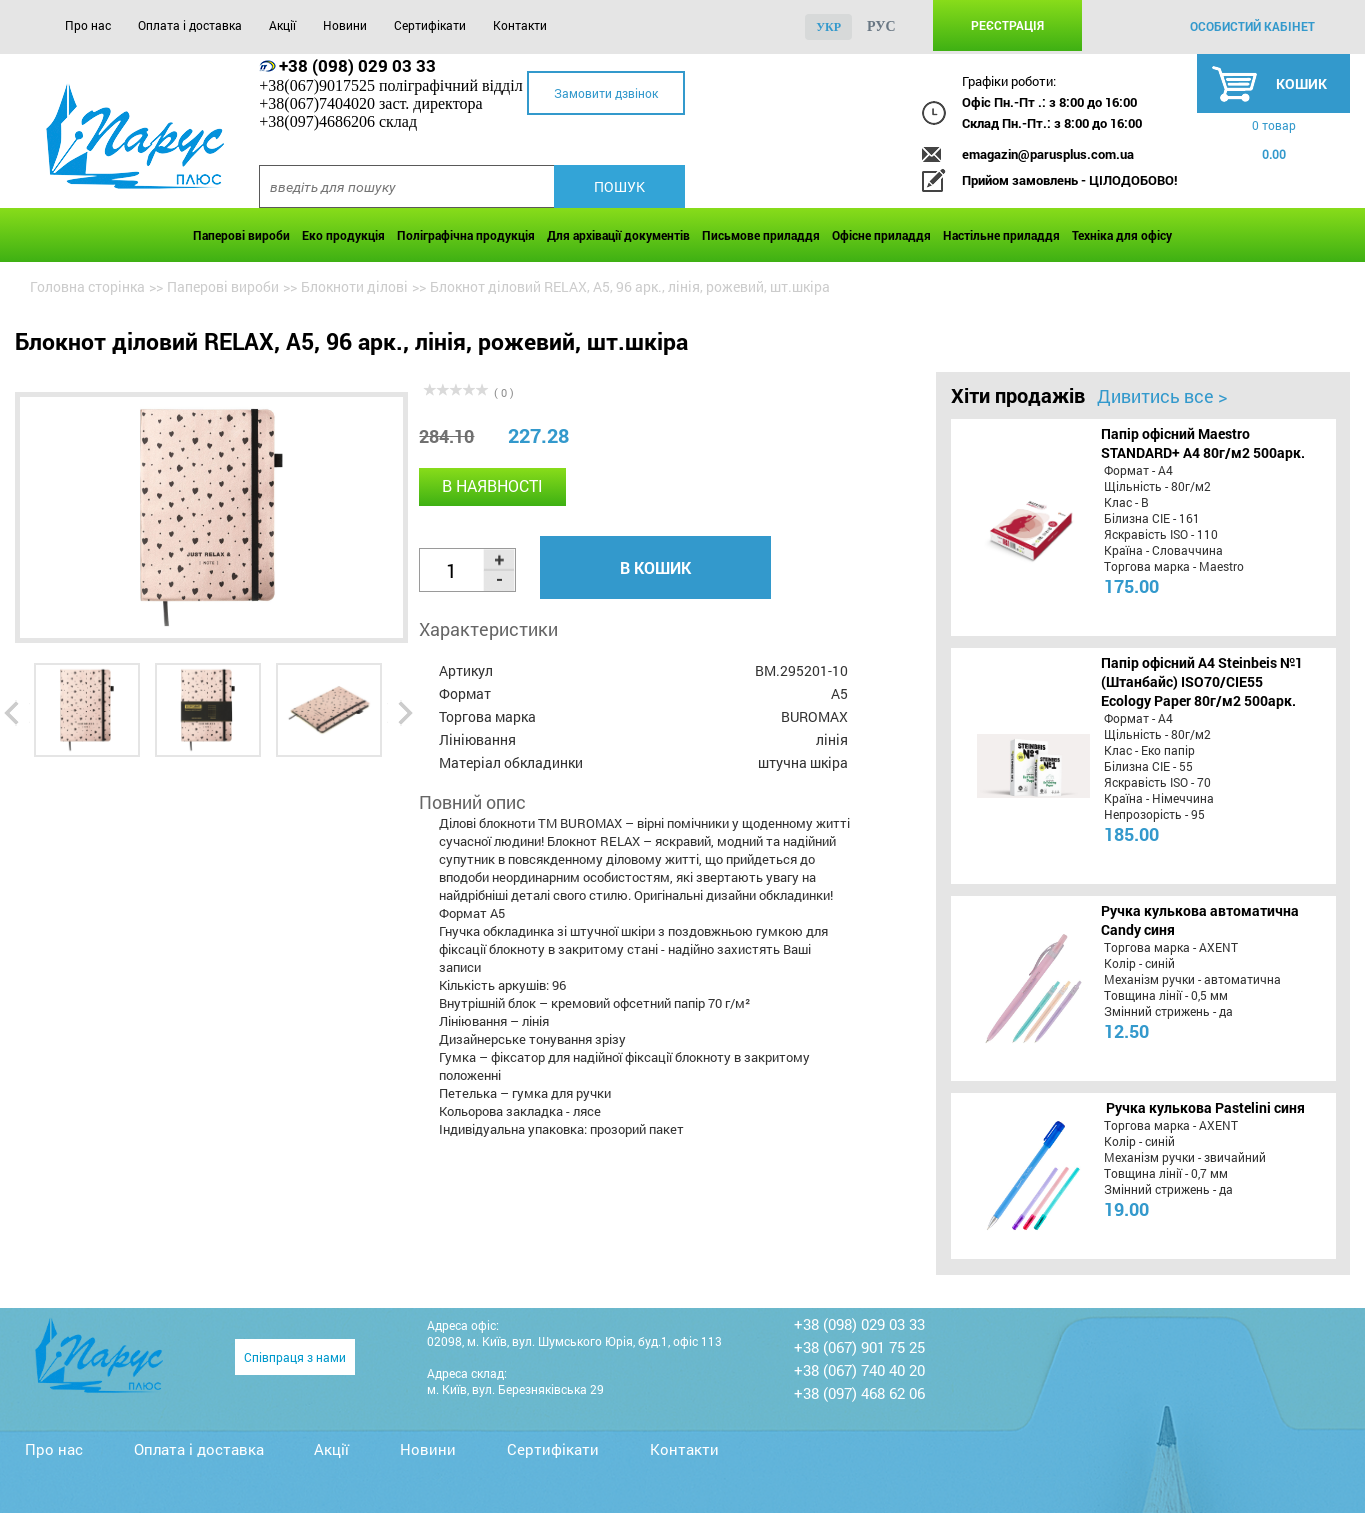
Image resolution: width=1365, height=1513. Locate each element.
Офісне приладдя (881, 235)
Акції (282, 25)
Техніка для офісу (1122, 235)
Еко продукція (343, 235)
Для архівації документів (618, 235)
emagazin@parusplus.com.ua (1048, 154)
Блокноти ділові (354, 286)
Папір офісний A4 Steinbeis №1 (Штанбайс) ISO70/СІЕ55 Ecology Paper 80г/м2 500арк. (1202, 681)
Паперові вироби (241, 235)
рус (881, 26)
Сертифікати (430, 25)
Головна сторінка (87, 286)
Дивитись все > (1162, 396)
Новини (345, 25)
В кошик (655, 567)
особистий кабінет (1252, 26)
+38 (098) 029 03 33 (357, 65)
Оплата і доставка (190, 25)
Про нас (88, 25)
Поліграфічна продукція (466, 235)
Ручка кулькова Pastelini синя (1205, 1107)
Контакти (520, 25)
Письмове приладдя (761, 235)
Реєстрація (1007, 25)
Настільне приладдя (1001, 235)
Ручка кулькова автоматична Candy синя (1200, 920)
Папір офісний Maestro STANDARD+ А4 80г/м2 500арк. (1203, 443)
